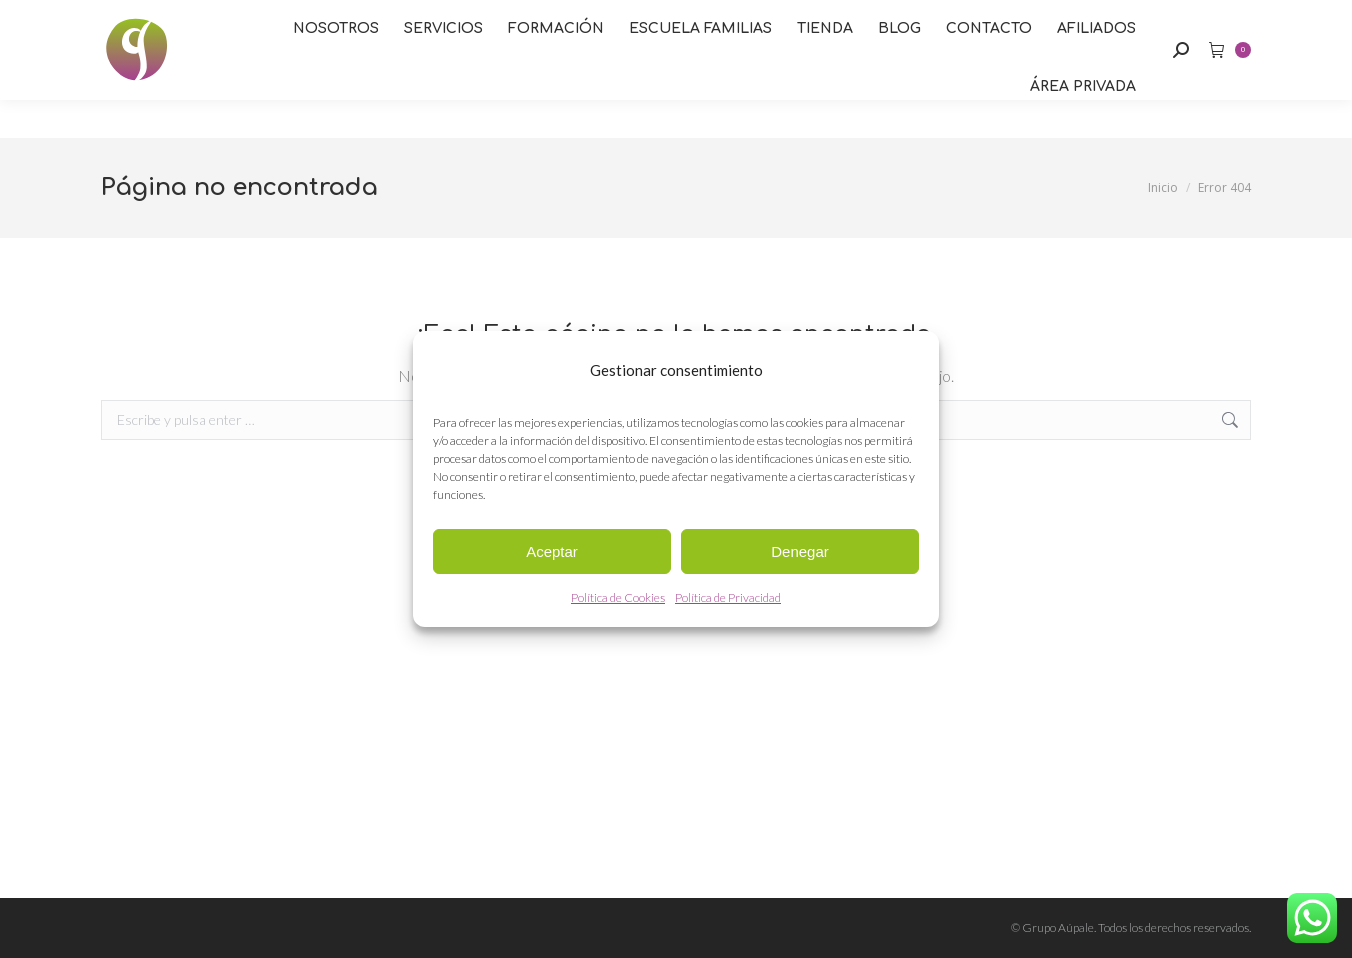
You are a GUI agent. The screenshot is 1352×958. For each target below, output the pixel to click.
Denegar (800, 551)
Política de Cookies (618, 597)
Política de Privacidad (728, 597)
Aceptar (552, 551)
